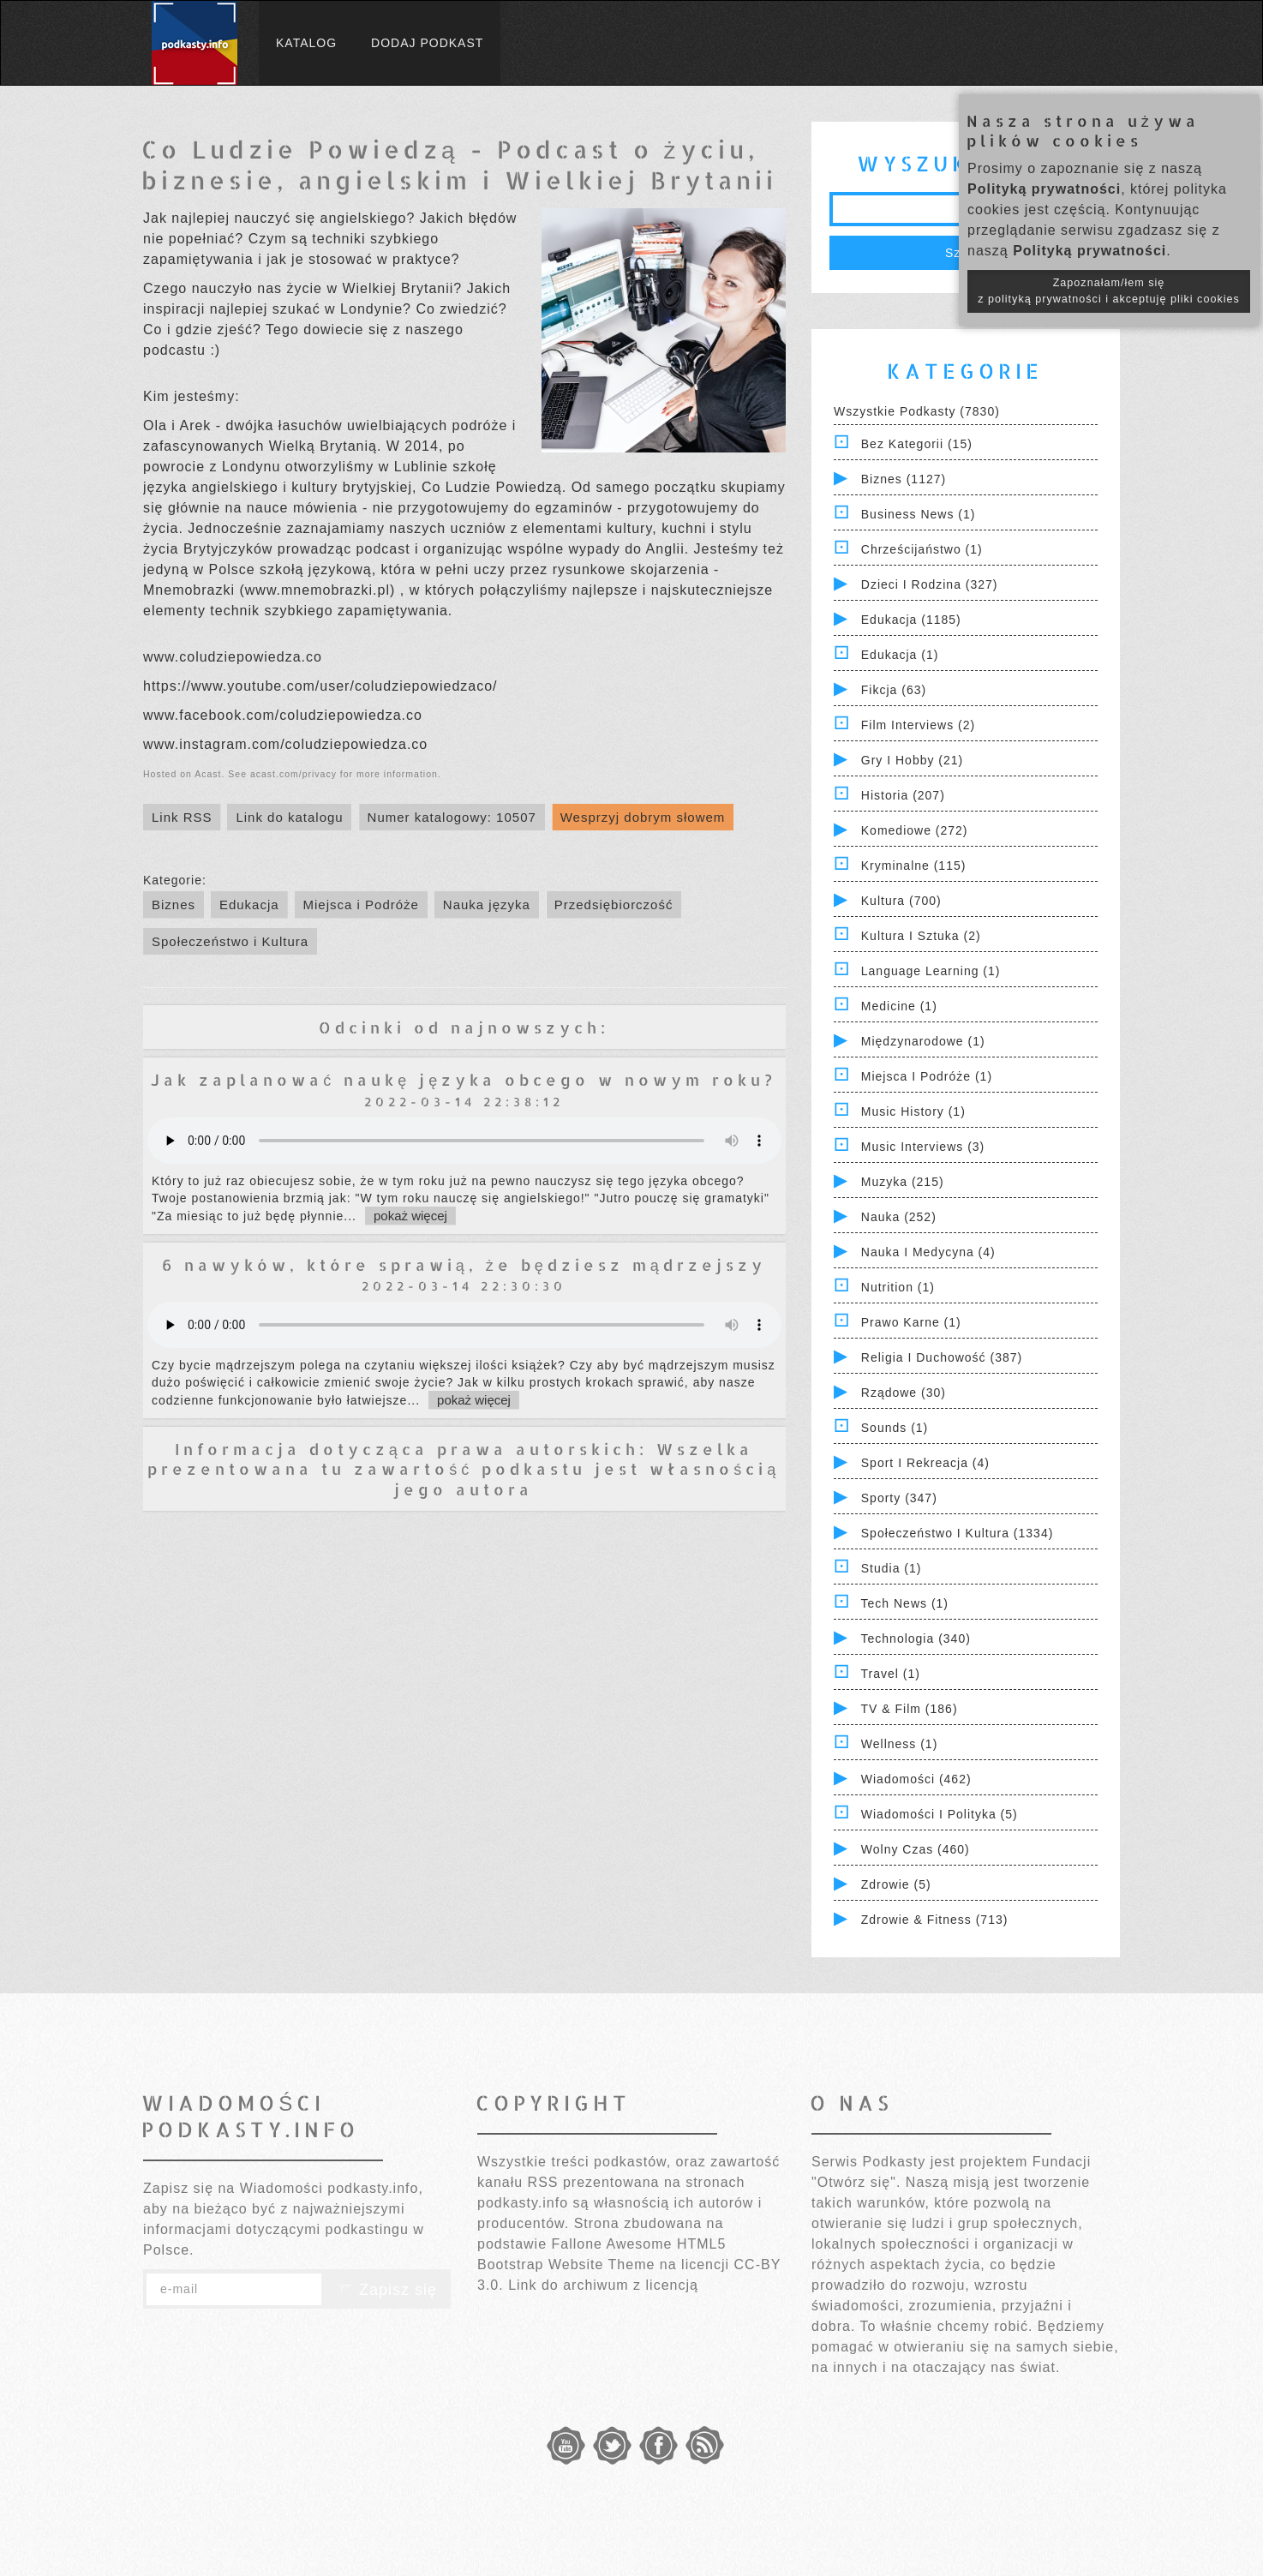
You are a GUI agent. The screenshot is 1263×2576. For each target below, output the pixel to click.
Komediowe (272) (914, 830)
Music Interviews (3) (923, 1146)
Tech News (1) (905, 1603)
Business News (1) (918, 514)
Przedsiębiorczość (613, 904)
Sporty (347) (899, 1498)
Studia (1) (891, 1568)
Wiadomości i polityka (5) (939, 1814)
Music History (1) (913, 1111)
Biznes (173, 904)
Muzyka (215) (902, 1182)
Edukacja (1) (900, 655)
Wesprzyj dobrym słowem (643, 817)
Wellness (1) (899, 1744)
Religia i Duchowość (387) (941, 1357)
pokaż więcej (410, 1215)
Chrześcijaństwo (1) (922, 549)
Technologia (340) (916, 1638)
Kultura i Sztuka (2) (921, 936)
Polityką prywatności (1044, 189)
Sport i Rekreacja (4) (925, 1463)
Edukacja (249, 904)
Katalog (306, 43)
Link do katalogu (289, 817)
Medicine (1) (899, 1006)
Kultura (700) (901, 901)
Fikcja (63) (893, 690)
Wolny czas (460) (915, 1849)
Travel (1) (890, 1673)
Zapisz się (386, 2289)
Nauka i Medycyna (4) (928, 1252)
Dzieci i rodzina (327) (929, 584)
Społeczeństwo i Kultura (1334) (957, 1533)
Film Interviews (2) (918, 725)
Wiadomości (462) (916, 1779)
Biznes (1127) (903, 479)
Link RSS (182, 817)
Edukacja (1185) (911, 619)
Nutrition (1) (898, 1287)
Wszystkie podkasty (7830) (917, 411)
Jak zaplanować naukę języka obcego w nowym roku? (463, 1079)
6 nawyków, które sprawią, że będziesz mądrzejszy (464, 1264)
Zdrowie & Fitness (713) (935, 1919)
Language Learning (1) (931, 971)
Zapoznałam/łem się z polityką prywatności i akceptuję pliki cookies (1109, 291)
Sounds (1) (894, 1428)
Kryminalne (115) (914, 865)
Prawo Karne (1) (911, 1322)
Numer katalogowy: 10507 (452, 817)
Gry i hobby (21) (912, 760)
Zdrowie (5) (896, 1884)
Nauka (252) (899, 1217)
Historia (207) (903, 795)
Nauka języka (486, 904)
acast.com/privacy (293, 774)
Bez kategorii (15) (917, 444)
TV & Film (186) (909, 1709)
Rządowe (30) (903, 1392)
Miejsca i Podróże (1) (926, 1076)
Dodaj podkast (427, 43)
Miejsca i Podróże (361, 904)
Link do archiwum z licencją (603, 2285)
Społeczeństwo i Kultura (230, 941)
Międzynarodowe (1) (923, 1041)
